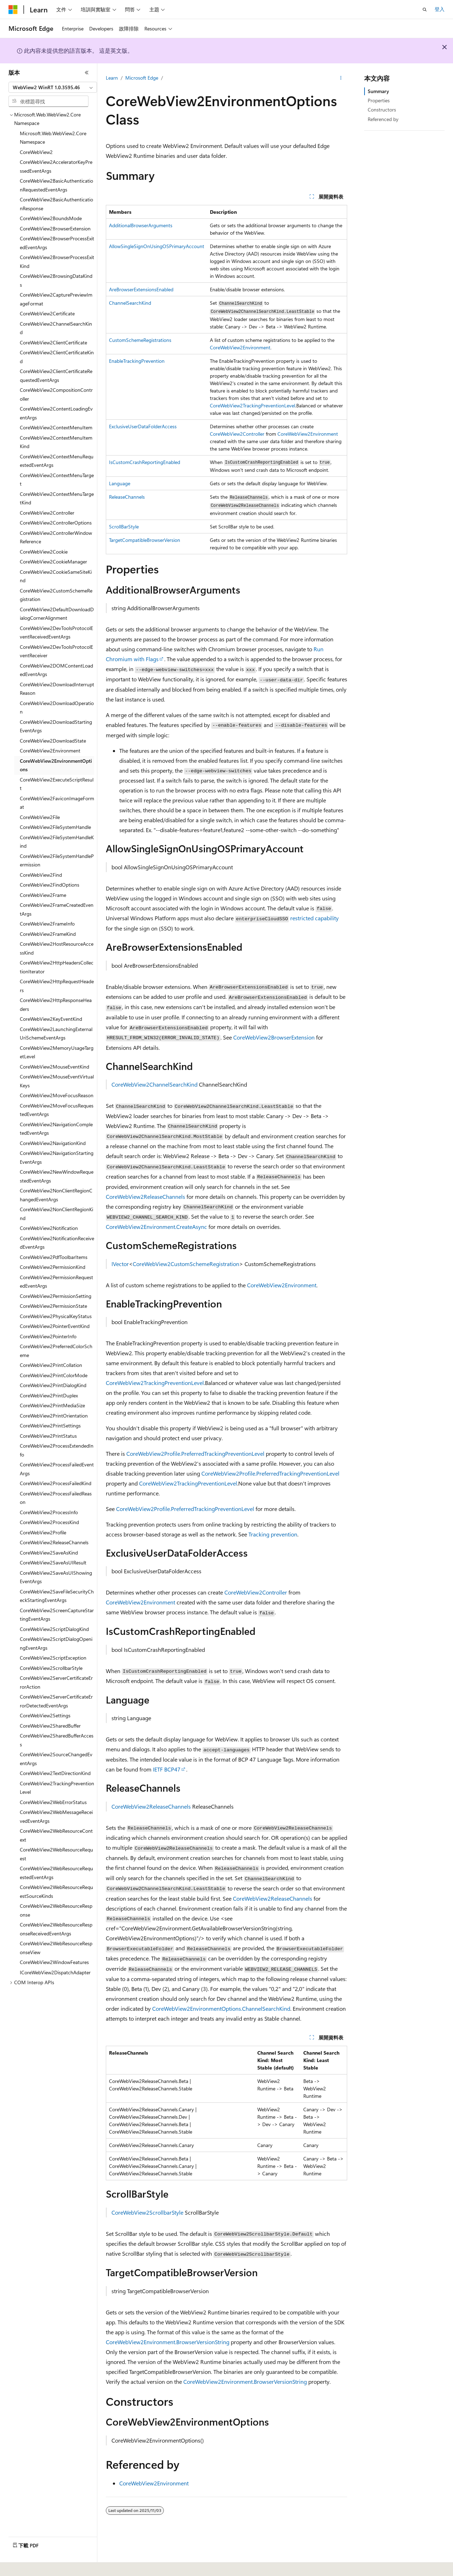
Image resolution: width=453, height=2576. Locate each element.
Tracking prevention (272, 1534)
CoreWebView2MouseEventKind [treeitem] (54, 1066)
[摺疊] (86, 72)
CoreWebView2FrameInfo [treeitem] (47, 923)
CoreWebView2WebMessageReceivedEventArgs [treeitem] (56, 1816)
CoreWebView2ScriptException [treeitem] (53, 1657)
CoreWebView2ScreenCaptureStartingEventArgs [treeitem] (57, 1614)
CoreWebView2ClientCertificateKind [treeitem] (57, 357)
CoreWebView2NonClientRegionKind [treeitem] (56, 1213)
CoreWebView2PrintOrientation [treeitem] (54, 1415)
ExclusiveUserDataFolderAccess (143, 426)
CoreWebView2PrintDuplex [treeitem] (49, 1395)
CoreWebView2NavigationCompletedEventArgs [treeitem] (56, 1129)
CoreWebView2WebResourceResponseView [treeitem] (56, 1948)
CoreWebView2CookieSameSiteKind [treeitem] (56, 576)
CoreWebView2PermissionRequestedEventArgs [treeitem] (56, 1281)
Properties (379, 100)
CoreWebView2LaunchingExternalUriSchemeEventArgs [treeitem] (56, 1033)
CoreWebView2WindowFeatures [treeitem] (54, 1962)
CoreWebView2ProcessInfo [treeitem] (49, 1512)
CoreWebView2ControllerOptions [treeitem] (56, 522)
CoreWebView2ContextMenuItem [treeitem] (56, 427)
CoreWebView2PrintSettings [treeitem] (50, 1425)
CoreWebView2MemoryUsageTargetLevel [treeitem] (56, 1052)
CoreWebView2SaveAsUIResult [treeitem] (53, 1562)
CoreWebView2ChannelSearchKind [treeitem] (56, 328)
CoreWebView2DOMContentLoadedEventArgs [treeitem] (56, 670)
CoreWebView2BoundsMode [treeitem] (51, 218)
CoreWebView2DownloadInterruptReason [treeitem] (57, 689)
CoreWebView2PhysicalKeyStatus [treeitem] (56, 1316)
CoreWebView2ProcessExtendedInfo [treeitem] (56, 1450)
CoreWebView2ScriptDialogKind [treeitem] (54, 1629)
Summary (378, 91)
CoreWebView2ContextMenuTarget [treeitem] (57, 479)
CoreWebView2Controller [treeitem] (47, 512)
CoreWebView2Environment (240, 347)
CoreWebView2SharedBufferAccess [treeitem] (56, 1740)
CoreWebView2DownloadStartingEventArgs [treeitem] (56, 726)
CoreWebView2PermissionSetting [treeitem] (55, 1296)
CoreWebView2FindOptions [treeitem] (49, 884)
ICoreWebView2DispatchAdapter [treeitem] (55, 1972)
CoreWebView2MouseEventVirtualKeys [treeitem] (57, 1081)
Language (119, 483)
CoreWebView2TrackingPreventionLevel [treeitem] (57, 1788)
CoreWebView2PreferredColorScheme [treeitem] (56, 1350)
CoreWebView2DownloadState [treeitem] (53, 740)
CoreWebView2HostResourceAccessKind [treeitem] (56, 948)
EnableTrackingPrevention (137, 360)
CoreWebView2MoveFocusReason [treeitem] (56, 1095)
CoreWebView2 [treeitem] (36, 152)
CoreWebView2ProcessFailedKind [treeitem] (55, 1483)
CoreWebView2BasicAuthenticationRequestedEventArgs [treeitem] (56, 185)
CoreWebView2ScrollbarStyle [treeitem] (51, 1668)
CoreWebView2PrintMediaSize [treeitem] (52, 1405)
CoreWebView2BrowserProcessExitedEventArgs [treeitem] (57, 243)
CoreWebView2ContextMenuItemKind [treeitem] (56, 442)
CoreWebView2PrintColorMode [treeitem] (53, 1375)
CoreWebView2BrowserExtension (274, 1037)
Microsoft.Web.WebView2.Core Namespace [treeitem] (53, 137)
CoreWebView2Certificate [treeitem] (47, 313)
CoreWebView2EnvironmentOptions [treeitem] (56, 765)
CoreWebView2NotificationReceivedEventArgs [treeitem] (57, 1242)
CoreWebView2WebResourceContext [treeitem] (56, 1835)
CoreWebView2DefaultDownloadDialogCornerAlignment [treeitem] (57, 614)
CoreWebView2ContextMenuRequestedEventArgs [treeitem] (56, 461)
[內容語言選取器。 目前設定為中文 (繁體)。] (27, 2565)
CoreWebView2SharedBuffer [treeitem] (50, 1725)
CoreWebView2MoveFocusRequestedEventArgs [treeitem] (56, 1110)
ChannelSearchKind (130, 302)
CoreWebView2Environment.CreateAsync (156, 1226)
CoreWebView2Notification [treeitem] (49, 1228)
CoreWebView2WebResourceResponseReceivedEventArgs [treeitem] (56, 1929)
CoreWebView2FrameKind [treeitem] (48, 934)
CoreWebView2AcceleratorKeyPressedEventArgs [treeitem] (56, 166)
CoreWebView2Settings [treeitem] (45, 1715)
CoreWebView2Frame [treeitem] (43, 895)
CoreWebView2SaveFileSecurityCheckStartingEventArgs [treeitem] (57, 1596)
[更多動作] (341, 78)
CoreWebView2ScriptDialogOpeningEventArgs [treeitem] (56, 1643)
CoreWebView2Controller (237, 433)
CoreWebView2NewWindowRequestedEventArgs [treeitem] (56, 1176)
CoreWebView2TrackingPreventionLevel (252, 405)
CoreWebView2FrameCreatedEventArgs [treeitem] (56, 909)
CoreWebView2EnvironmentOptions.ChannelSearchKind (221, 2008)
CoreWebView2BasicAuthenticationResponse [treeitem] (56, 204)
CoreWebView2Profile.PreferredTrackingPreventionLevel (195, 1453)
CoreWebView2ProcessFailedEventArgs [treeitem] (57, 1469)
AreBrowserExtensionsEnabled (141, 289)
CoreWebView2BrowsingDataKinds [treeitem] (56, 280)
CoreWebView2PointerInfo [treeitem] (48, 1336)
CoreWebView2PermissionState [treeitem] (53, 1306)
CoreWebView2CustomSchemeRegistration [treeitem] (56, 595)
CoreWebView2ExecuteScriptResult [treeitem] (56, 784)
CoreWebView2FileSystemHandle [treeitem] (55, 827)
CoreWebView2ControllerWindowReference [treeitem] (56, 537)
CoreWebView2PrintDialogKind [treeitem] (53, 1385)
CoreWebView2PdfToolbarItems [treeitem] (53, 1257)
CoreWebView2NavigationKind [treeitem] (53, 1143)
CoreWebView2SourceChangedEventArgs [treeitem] (56, 1759)
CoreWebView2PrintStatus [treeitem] (48, 1435)
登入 (440, 9)
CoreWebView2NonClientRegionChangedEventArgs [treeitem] (56, 1195)
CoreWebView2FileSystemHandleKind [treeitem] (57, 841)
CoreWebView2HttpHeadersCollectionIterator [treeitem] (56, 967)
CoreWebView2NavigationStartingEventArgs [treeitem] (56, 1157)
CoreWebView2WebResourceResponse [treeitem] (56, 1910)
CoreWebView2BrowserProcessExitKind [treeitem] (57, 261)
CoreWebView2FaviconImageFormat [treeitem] (57, 803)
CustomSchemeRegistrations (140, 340)
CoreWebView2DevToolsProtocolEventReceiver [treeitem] (56, 651)
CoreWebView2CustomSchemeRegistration (186, 1263)
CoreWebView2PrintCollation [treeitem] (51, 1365)
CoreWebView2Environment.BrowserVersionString (167, 2342)
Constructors (382, 109)
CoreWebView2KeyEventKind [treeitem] (51, 1018)
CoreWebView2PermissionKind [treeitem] (52, 1267)
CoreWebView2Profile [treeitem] (43, 1532)
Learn (112, 77)
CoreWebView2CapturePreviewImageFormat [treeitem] (56, 299)
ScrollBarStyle (124, 526)
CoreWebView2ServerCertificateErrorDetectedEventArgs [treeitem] (56, 1701)
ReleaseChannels (127, 496)
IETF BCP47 (166, 1769)
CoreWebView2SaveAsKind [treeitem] (49, 1552)
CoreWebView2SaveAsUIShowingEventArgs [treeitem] (56, 1577)
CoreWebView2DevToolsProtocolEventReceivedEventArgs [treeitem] (56, 632)
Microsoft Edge (141, 77)
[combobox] (52, 87)
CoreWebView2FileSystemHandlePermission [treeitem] (57, 860)
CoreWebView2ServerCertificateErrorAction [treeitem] (56, 1682)
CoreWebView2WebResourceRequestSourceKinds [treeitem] (56, 1891)
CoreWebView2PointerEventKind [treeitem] (55, 1326)
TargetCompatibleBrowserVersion (144, 540)
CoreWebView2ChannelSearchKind (154, 1084)
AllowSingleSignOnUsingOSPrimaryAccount (156, 246)
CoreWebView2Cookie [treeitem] (44, 551)
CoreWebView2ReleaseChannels (145, 1196)
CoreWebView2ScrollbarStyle (147, 2212)
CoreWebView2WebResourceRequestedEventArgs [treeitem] (56, 1873)
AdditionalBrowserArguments (140, 225)
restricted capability (314, 918)
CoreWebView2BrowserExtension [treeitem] (55, 228)
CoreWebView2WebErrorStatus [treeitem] (53, 1802)
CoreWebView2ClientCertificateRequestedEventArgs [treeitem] (56, 375)
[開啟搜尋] (425, 9)
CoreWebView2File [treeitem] (40, 817)
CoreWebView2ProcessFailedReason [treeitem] (56, 1498)
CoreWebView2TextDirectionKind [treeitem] (55, 1773)
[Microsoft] (13, 9)
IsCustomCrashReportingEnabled (144, 462)
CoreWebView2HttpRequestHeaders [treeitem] (57, 986)
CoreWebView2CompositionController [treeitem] (56, 394)
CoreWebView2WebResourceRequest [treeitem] (56, 1854)
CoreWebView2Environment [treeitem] (50, 750)
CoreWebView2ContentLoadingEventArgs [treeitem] (56, 413)
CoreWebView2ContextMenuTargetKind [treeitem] (57, 498)
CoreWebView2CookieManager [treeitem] (53, 561)
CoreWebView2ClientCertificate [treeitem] (53, 342)
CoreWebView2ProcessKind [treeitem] (49, 1522)
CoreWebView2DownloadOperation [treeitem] (57, 707)
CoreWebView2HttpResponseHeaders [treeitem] (56, 1004)
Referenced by (383, 119)
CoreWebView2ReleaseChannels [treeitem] (54, 1542)
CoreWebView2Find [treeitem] (41, 874)
